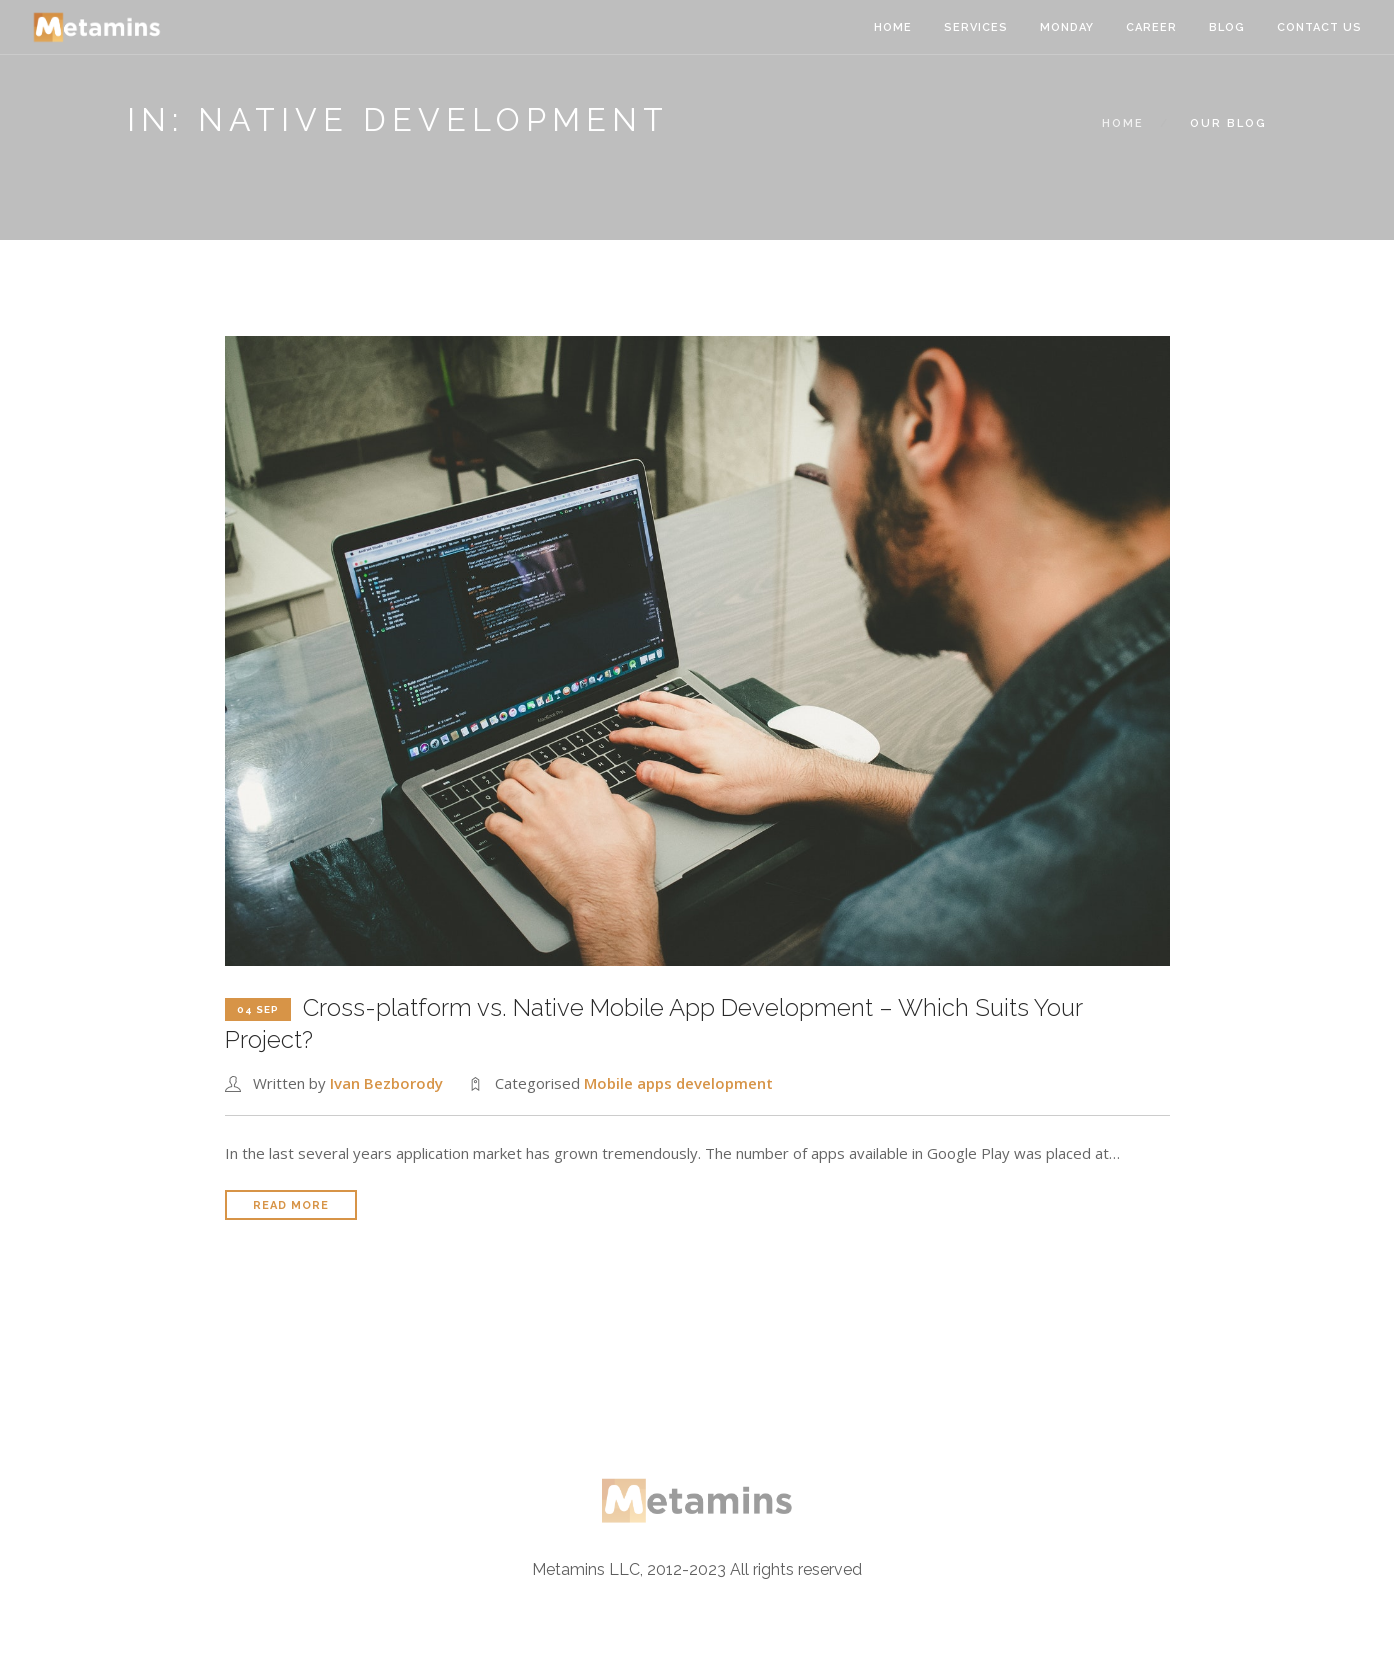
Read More (291, 1205)
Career (1151, 27)
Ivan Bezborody (386, 1083)
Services (976, 27)
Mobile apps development (678, 1083)
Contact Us (1319, 27)
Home (893, 27)
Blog (1227, 27)
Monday (1067, 27)
